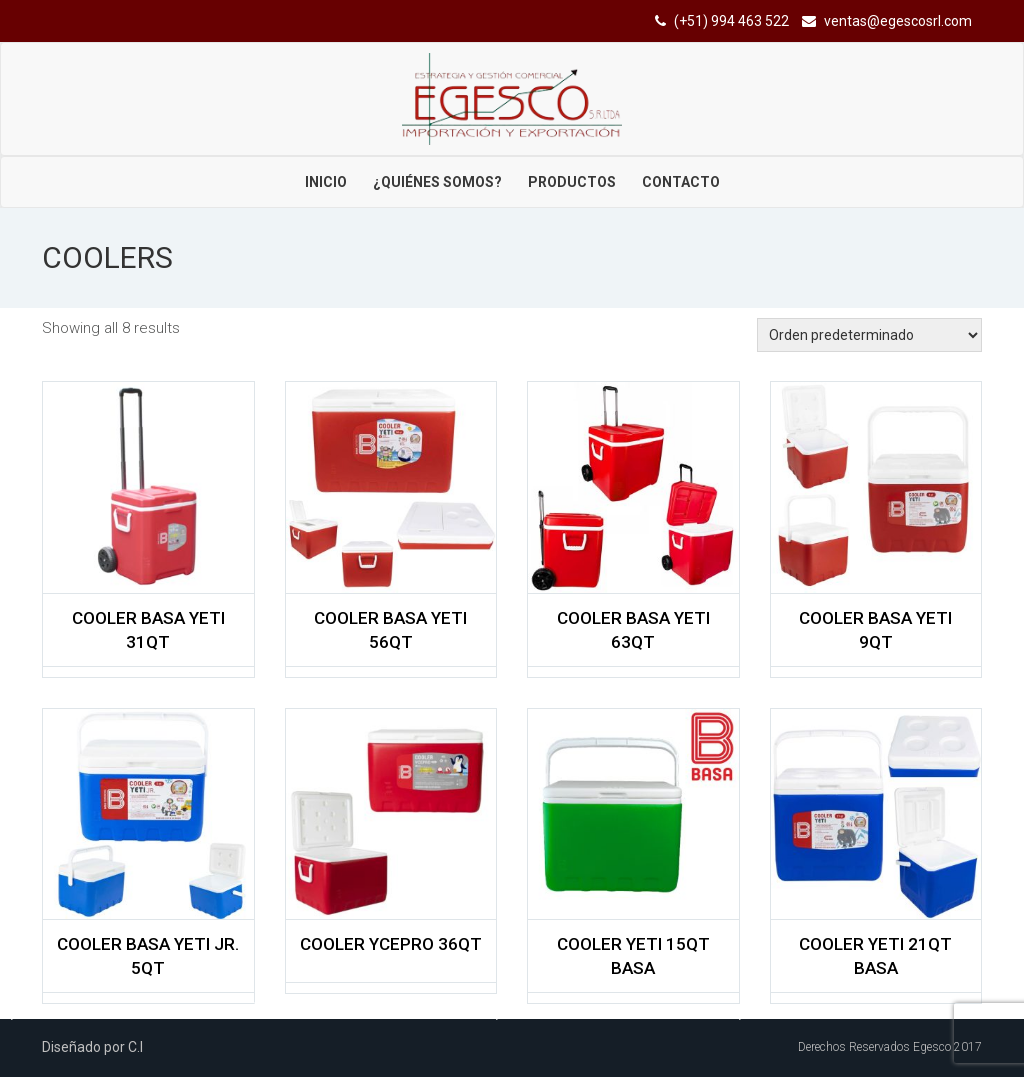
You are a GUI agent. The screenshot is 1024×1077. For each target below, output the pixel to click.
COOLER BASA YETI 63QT (633, 630)
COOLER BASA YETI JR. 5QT (148, 956)
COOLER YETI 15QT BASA (633, 956)
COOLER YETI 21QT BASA (875, 956)
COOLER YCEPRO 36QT (391, 944)
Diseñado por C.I (92, 1047)
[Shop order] (869, 335)
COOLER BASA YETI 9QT (875, 630)
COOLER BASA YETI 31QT (148, 630)
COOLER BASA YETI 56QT (390, 630)
